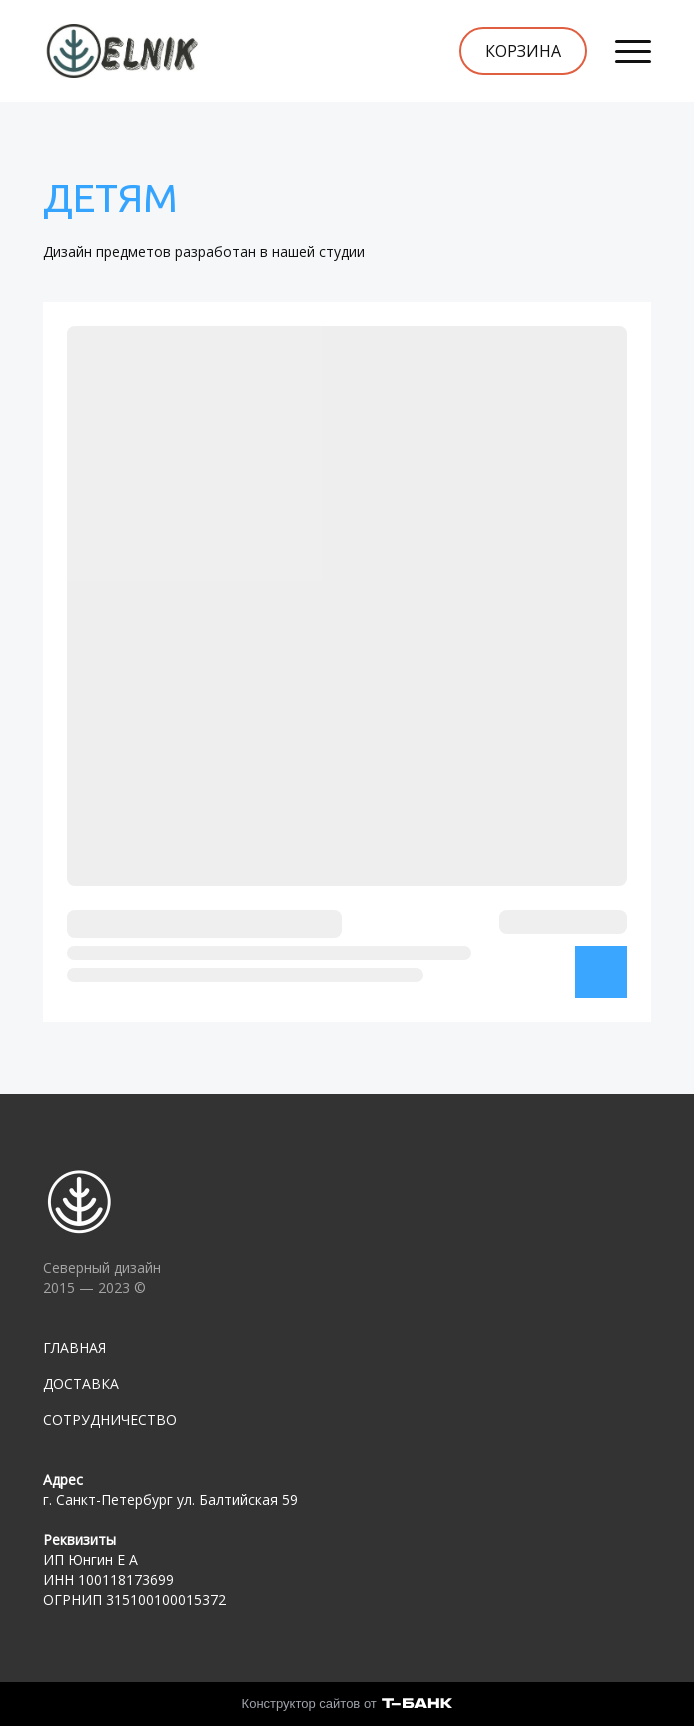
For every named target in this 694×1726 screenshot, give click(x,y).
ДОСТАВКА (81, 1383)
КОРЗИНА (523, 51)
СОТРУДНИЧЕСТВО (110, 1419)
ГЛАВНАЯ (74, 1347)
